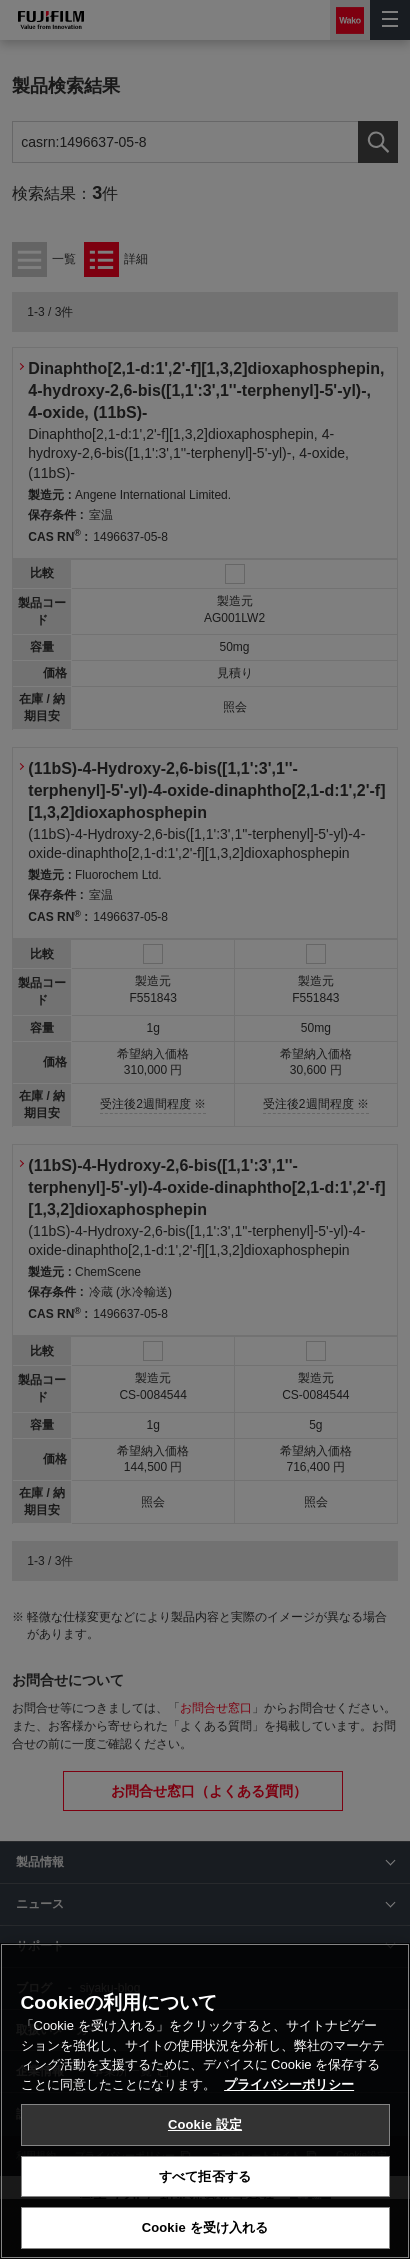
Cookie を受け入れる (205, 2227)
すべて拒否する (205, 2176)
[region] (205, 2101)
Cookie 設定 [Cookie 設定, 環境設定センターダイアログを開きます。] (205, 2124)
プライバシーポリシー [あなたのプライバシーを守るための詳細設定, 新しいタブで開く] (289, 2084)
